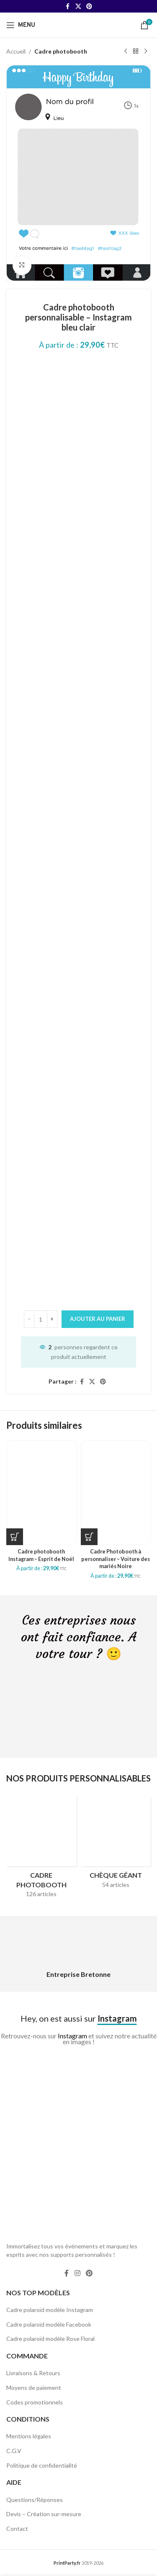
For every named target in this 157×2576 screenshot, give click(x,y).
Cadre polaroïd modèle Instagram (49, 2309)
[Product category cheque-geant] (116, 1845)
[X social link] (78, 6)
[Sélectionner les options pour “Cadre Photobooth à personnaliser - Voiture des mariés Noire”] (89, 1536)
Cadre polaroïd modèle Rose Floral (50, 2338)
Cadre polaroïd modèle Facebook (48, 2324)
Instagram (72, 2036)
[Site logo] (78, 24)
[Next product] (146, 51)
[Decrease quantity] (29, 1319)
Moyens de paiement (33, 2387)
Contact (17, 2528)
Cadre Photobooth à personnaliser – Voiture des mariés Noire (115, 1558)
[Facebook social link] (68, 6)
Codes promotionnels (34, 2402)
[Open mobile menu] (20, 25)
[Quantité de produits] (40, 1319)
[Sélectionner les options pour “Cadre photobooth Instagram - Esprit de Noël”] (14, 1536)
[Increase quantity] (52, 1319)
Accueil (16, 51)
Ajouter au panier (97, 1318)
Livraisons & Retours (33, 2372)
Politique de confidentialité (41, 2465)
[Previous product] (126, 51)
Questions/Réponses (34, 2499)
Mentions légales (28, 2436)
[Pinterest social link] (89, 6)
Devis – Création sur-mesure (43, 2513)
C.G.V (13, 2450)
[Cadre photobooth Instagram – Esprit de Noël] (41, 1492)
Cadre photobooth (60, 51)
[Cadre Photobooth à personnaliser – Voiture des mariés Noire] (116, 1492)
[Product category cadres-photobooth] (41, 1850)
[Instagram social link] (77, 2273)
